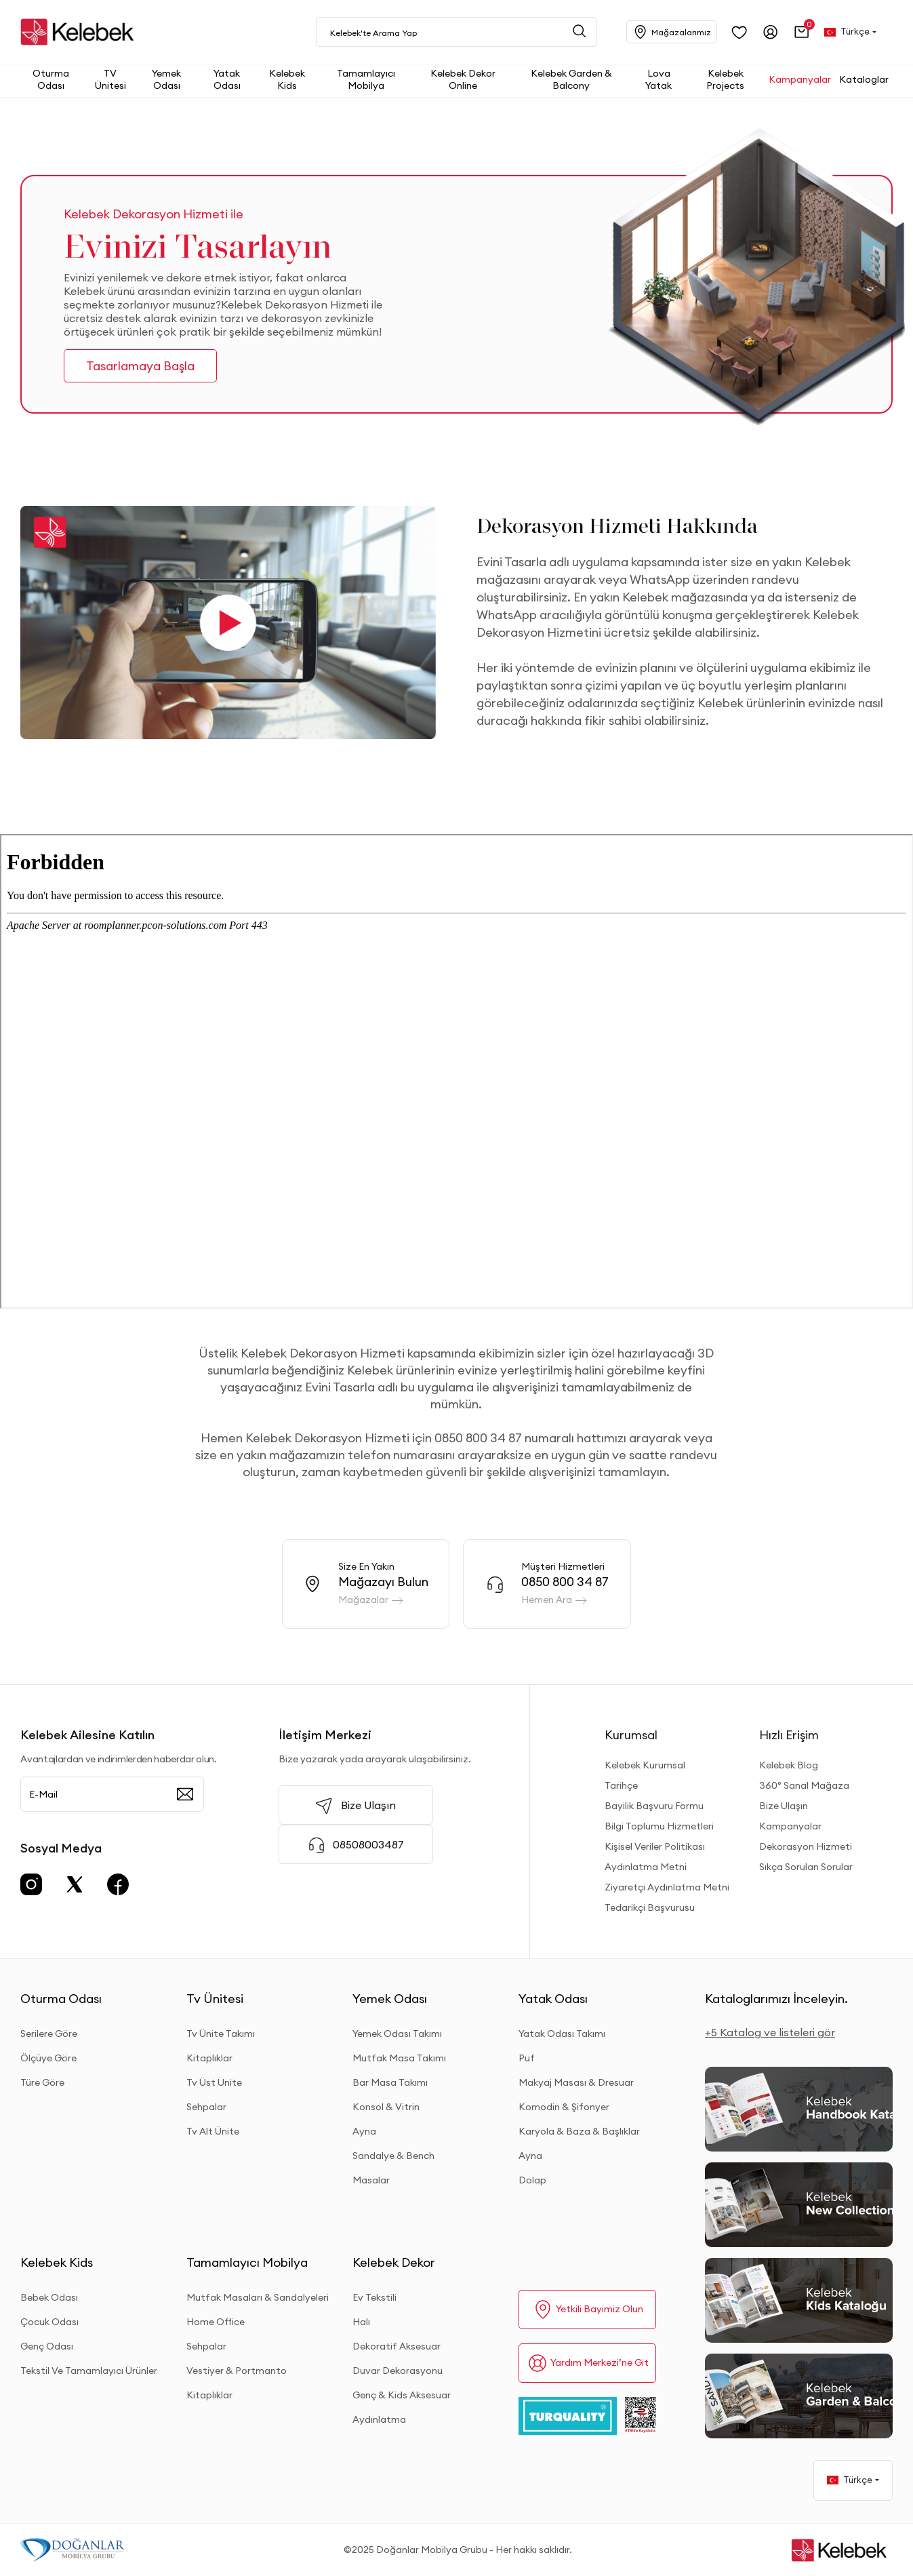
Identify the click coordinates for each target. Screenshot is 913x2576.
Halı (361, 2322)
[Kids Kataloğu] (799, 2300)
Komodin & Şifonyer (564, 2107)
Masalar (371, 2180)
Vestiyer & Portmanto (236, 2370)
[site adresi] (80, 31)
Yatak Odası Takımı (562, 2033)
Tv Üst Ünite (214, 2082)
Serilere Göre (48, 2033)
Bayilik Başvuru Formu (654, 1806)
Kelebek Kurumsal (645, 1765)
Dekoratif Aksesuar (396, 2346)
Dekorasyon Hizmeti (805, 1846)
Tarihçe (621, 1785)
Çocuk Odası (49, 2322)
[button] (802, 32)
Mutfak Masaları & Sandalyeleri (257, 2297)
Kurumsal (631, 1735)
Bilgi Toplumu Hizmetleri (659, 1826)
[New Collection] (799, 2204)
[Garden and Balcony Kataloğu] (799, 2396)
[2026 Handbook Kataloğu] (799, 2109)
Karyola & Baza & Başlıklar (579, 2131)
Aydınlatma (379, 2419)
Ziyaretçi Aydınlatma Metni (667, 1887)
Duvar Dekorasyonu (397, 2370)
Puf (527, 2058)
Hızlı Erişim (789, 1735)
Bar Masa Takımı (390, 2082)
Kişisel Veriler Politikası (655, 1846)
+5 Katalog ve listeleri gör (770, 2032)
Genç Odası (46, 2346)
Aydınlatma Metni (646, 1867)
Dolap (532, 2180)
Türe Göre (42, 2082)
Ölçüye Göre (48, 2058)
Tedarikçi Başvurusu (650, 1907)
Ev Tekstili (374, 2297)
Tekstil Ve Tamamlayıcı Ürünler (88, 2370)
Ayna (364, 2131)
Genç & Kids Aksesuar (401, 2395)
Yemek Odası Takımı (397, 2033)
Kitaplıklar (209, 2058)
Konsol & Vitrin (386, 2107)
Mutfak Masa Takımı (399, 2058)
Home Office (215, 2322)
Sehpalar (206, 2107)
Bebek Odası (49, 2297)
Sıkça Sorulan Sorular (806, 1867)
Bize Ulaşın (783, 1806)
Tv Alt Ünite (212, 2131)
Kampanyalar (790, 1826)
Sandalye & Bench (393, 2155)
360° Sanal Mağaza (804, 1785)
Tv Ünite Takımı (220, 2033)
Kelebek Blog (788, 1765)
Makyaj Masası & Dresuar (576, 2082)
